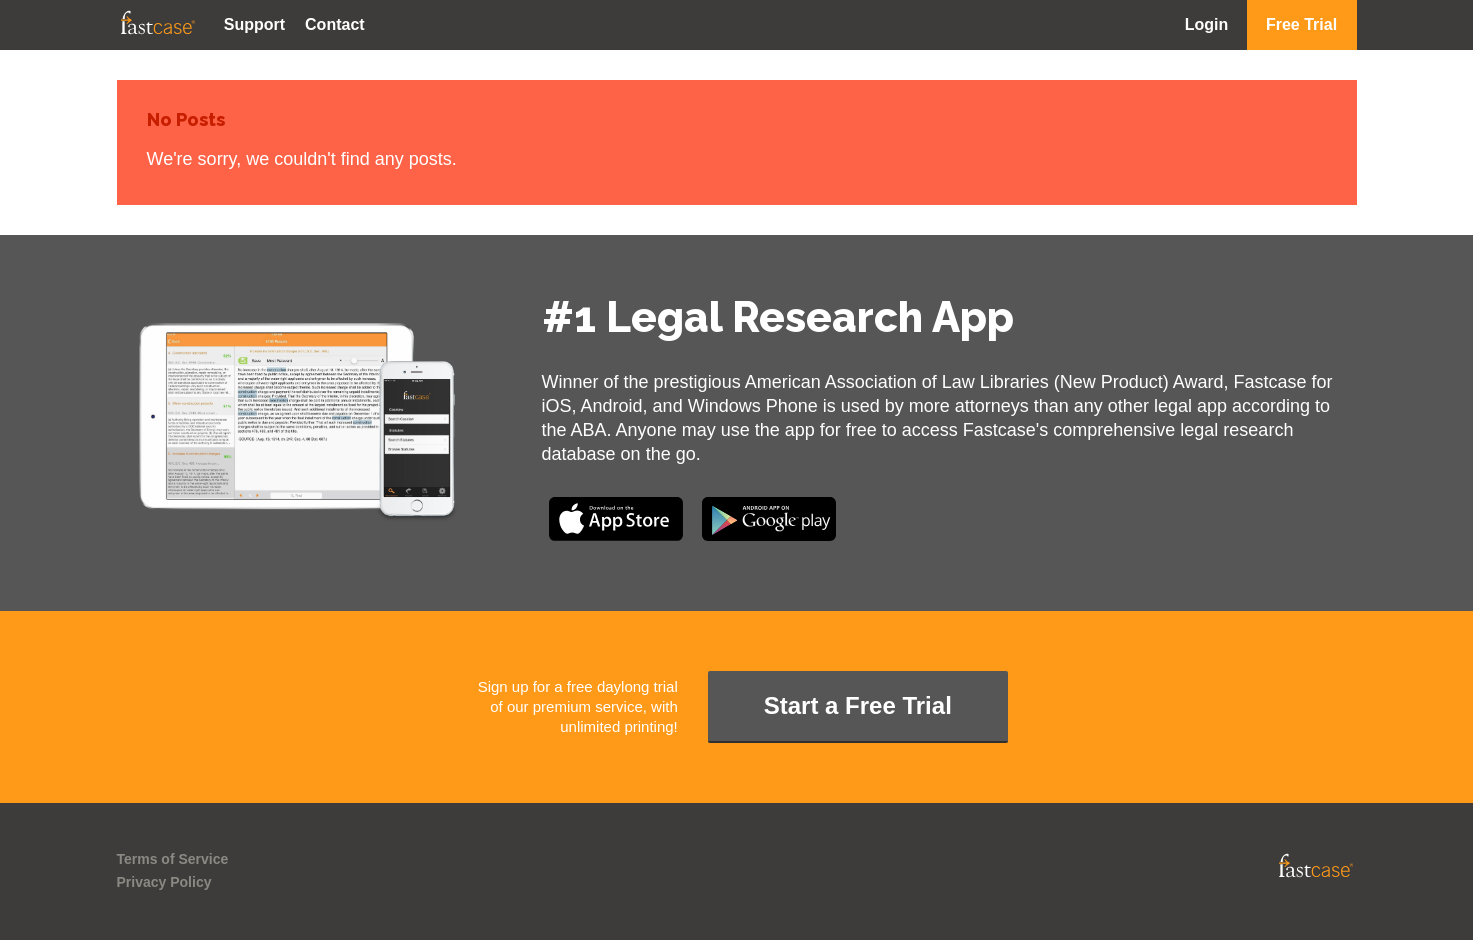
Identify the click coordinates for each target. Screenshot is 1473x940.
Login (1207, 24)
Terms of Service (173, 859)
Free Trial (1301, 24)
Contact (335, 24)
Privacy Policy (164, 882)
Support (254, 24)
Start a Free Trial (858, 705)
